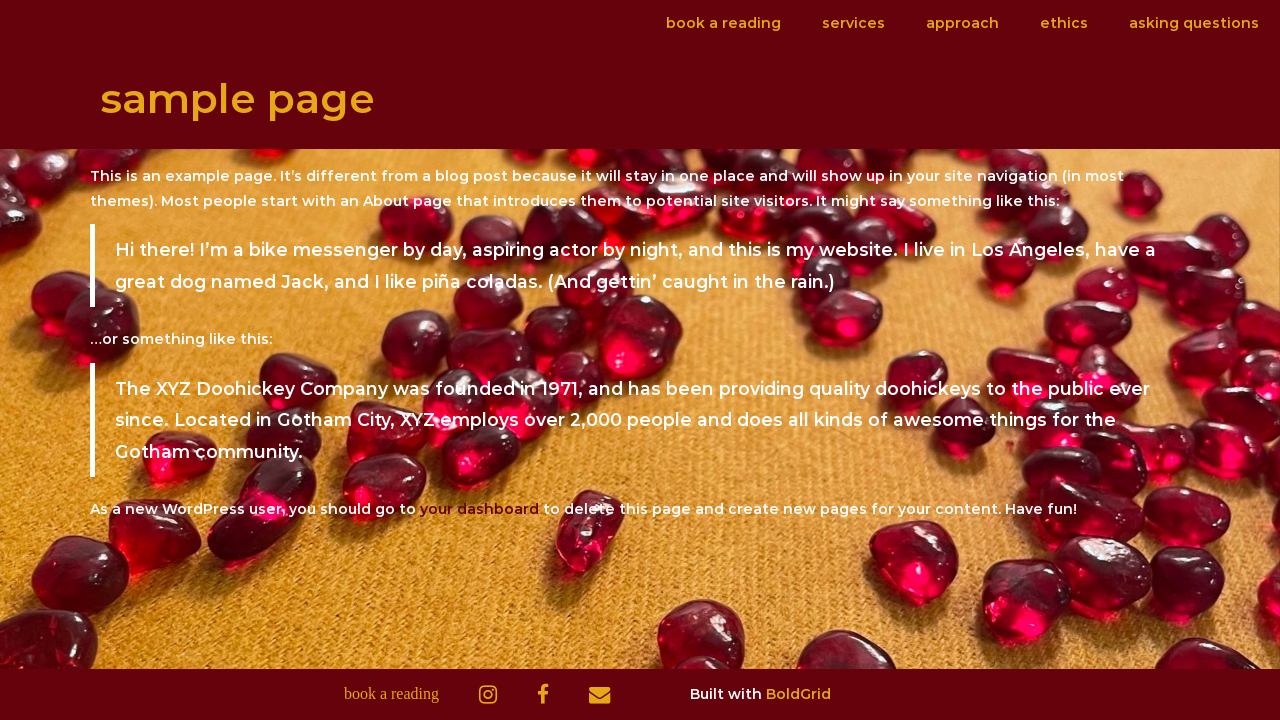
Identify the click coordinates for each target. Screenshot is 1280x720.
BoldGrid (798, 694)
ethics (1064, 23)
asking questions (1194, 23)
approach (962, 23)
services (853, 23)
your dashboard (479, 509)
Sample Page (237, 98)
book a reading (723, 23)
